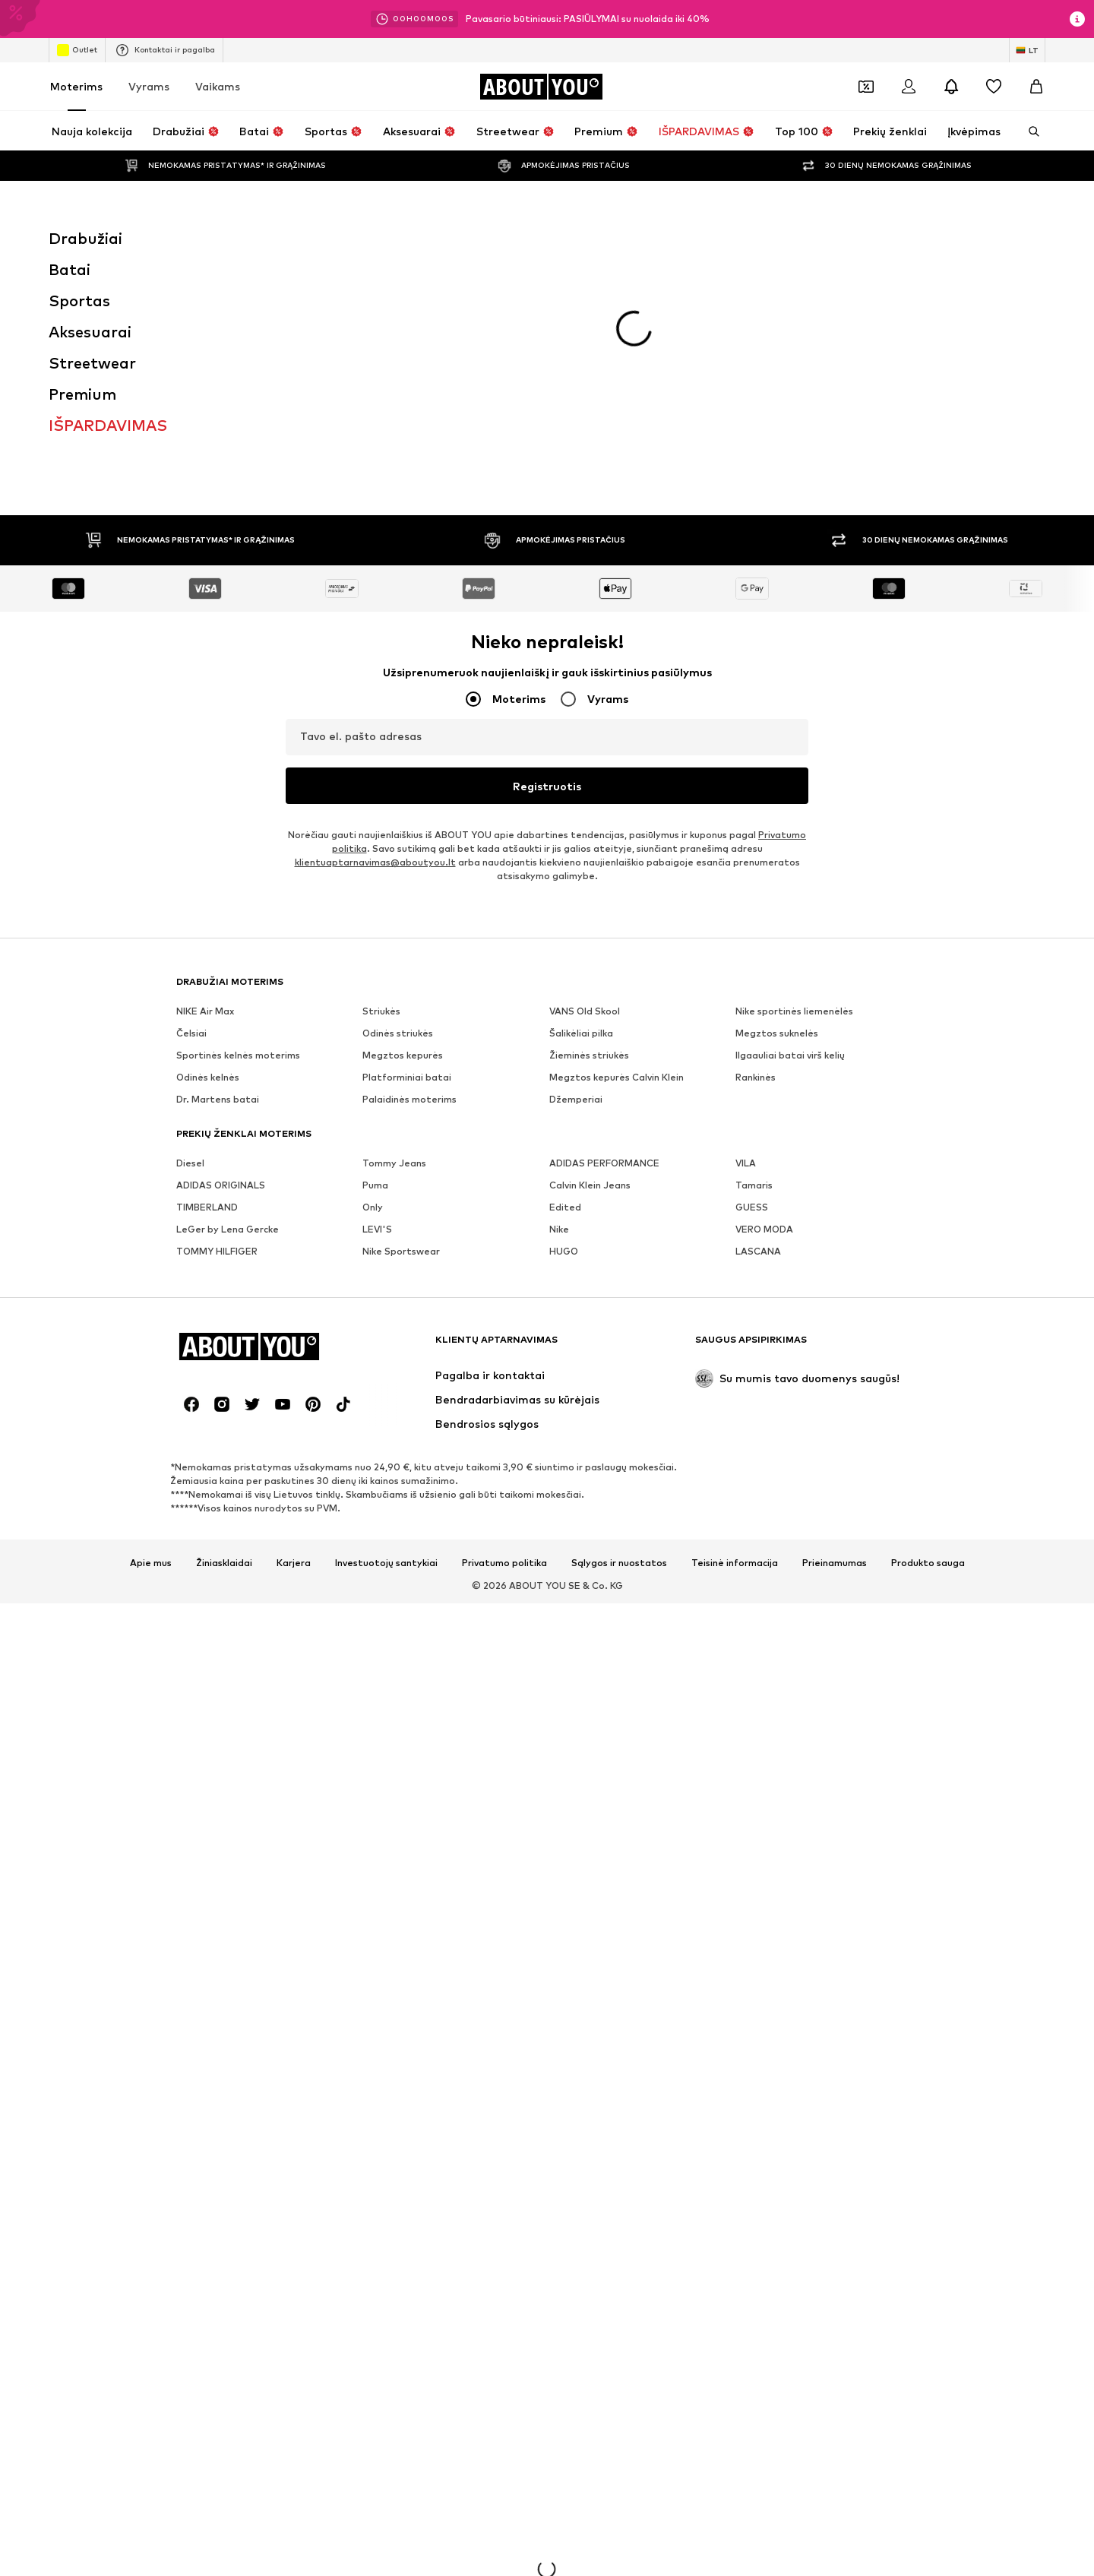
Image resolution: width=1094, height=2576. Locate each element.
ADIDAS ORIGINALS (220, 967)
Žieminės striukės (589, 837)
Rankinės (755, 859)
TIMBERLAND (207, 989)
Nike (559, 1011)
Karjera (294, 1345)
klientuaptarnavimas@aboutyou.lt (375, 644)
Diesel (190, 945)
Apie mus (151, 1345)
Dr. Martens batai (217, 881)
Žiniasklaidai (224, 1345)
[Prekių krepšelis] (1036, 87)
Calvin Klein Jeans (590, 967)
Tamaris (754, 967)
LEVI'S (377, 1011)
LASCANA (758, 1033)
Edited (565, 989)
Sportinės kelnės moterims (238, 837)
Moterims (76, 86)
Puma (375, 967)
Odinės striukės (397, 815)
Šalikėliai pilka (581, 815)
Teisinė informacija (734, 1345)
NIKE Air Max (205, 793)
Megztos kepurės (402, 837)
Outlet (77, 50)
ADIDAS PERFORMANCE (604, 945)
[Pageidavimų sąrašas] (994, 87)
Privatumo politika (504, 1345)
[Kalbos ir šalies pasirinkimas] (1027, 50)
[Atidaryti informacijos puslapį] (1077, 19)
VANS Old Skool (584, 793)
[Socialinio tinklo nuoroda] (191, 1186)
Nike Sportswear (401, 1033)
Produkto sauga (928, 1345)
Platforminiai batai (406, 859)
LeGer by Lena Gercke (227, 1011)
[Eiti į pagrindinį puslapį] (541, 87)
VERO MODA (764, 1011)
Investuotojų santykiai (386, 1345)
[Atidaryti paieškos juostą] (1029, 131)
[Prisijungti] (909, 87)
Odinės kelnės (207, 859)
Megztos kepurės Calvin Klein (616, 859)
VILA (745, 945)
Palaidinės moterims (409, 881)
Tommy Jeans (394, 945)
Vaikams (217, 86)
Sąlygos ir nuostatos (619, 1345)
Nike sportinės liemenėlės (794, 793)
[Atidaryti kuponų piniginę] (866, 87)
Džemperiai (575, 881)
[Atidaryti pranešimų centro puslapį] (951, 87)
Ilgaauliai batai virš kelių (790, 837)
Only (372, 989)
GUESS (751, 989)
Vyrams (148, 86)
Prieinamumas (834, 1345)
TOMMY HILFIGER (217, 1033)
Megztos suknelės (776, 815)
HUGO (563, 1033)
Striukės (381, 793)
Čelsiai (191, 815)
